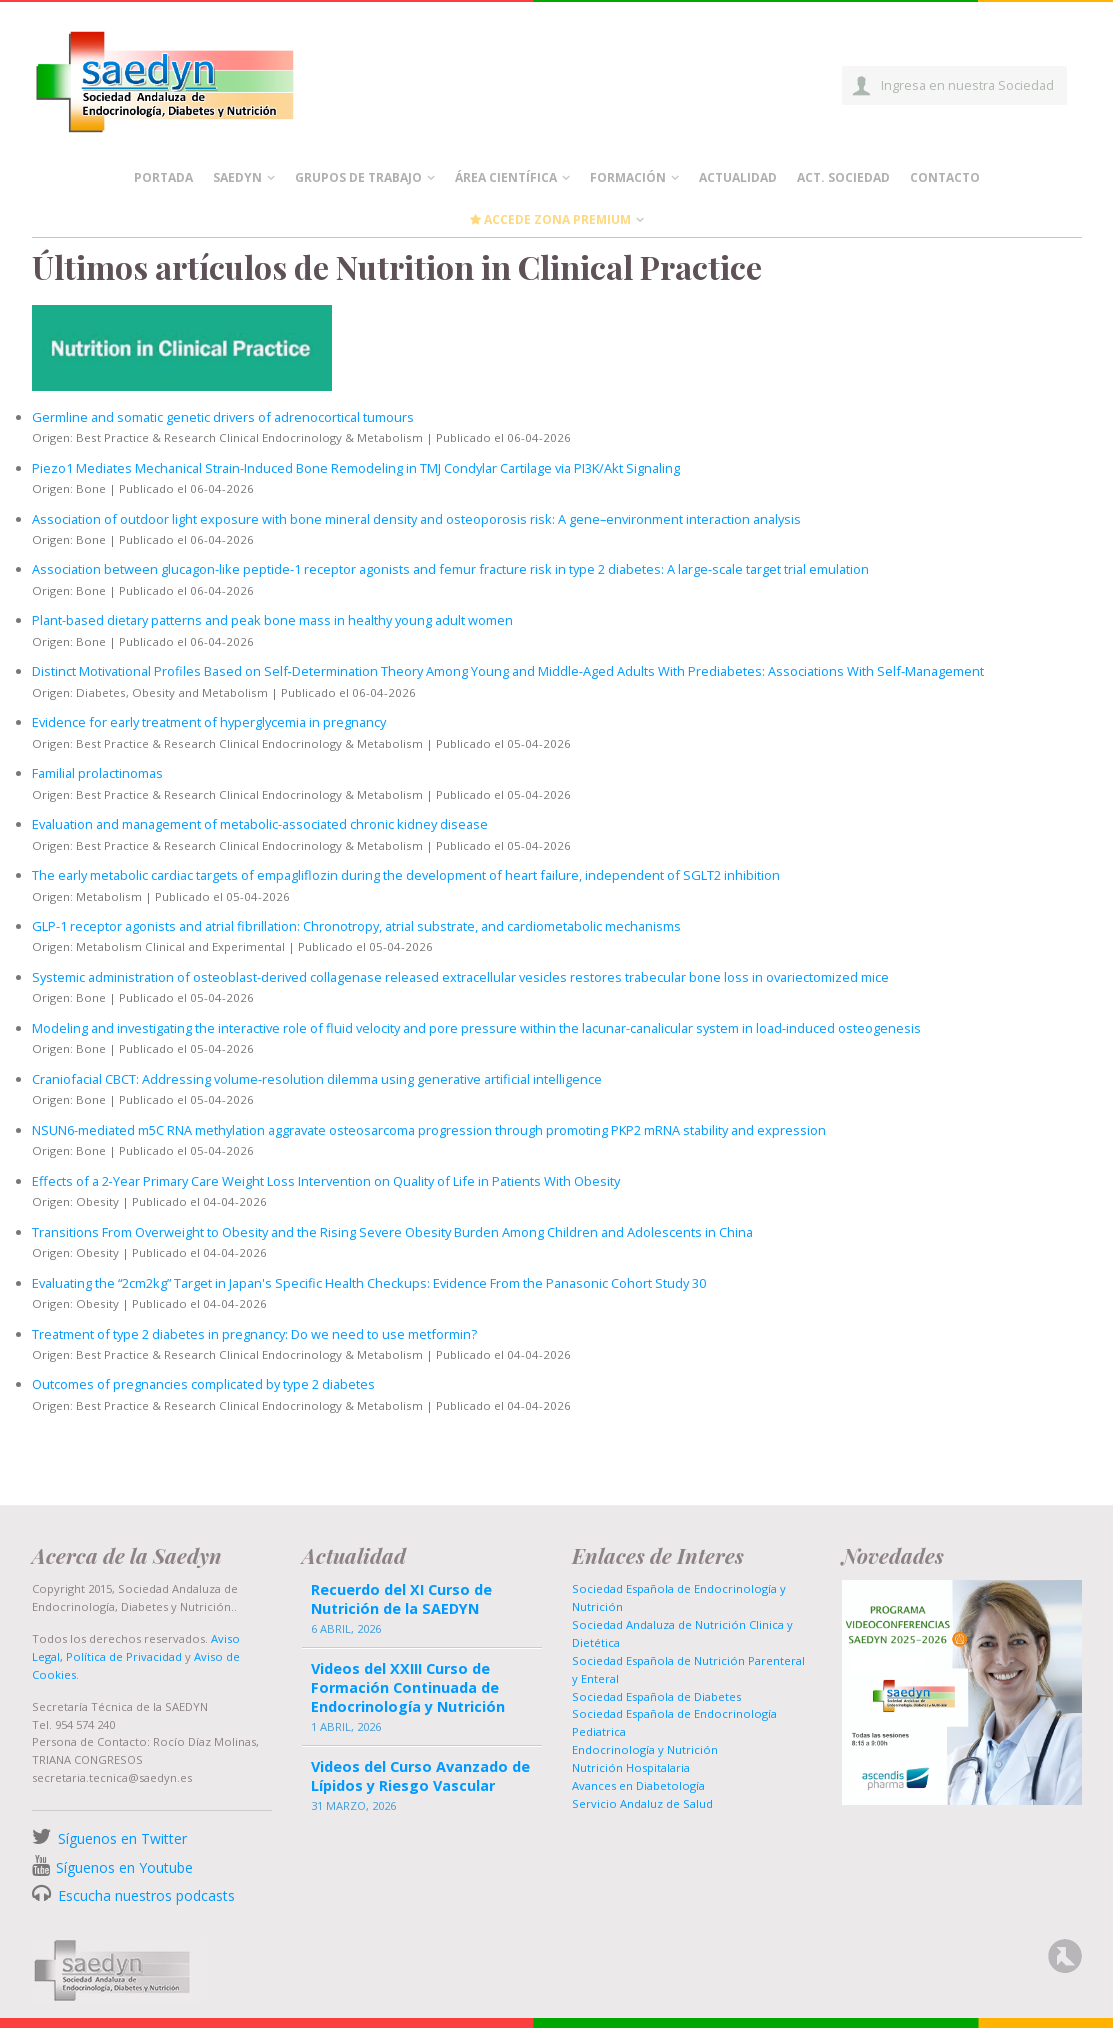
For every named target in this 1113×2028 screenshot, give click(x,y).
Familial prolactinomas (97, 773)
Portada (163, 177)
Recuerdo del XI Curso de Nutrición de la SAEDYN (401, 1599)
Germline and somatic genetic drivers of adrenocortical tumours (223, 417)
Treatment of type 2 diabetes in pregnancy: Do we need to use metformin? (254, 1334)
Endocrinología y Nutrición (645, 1749)
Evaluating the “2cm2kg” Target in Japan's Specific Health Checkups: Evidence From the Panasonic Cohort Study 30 (369, 1283)
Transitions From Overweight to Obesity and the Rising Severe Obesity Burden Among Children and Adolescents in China (392, 1232)
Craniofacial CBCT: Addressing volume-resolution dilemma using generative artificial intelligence (317, 1079)
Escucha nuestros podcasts (144, 1895)
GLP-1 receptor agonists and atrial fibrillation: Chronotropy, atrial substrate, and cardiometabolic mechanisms (356, 926)
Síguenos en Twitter (122, 1838)
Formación (628, 177)
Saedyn (237, 177)
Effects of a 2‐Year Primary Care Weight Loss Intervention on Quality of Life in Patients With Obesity (326, 1181)
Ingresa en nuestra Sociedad (967, 85)
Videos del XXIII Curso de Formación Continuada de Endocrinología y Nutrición (408, 1687)
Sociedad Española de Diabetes (656, 1696)
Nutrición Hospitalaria (631, 1767)
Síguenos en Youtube (124, 1867)
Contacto (945, 177)
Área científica (506, 177)
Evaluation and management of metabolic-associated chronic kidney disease (260, 824)
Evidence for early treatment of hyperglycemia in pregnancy (209, 722)
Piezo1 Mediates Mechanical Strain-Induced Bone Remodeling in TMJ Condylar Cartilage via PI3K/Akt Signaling (356, 468)
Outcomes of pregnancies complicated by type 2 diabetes (203, 1384)
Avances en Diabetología (638, 1785)
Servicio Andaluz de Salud (642, 1803)
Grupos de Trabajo (358, 177)
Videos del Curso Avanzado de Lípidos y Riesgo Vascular (420, 1776)
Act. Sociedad (843, 177)
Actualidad (738, 177)
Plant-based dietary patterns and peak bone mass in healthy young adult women (272, 620)
